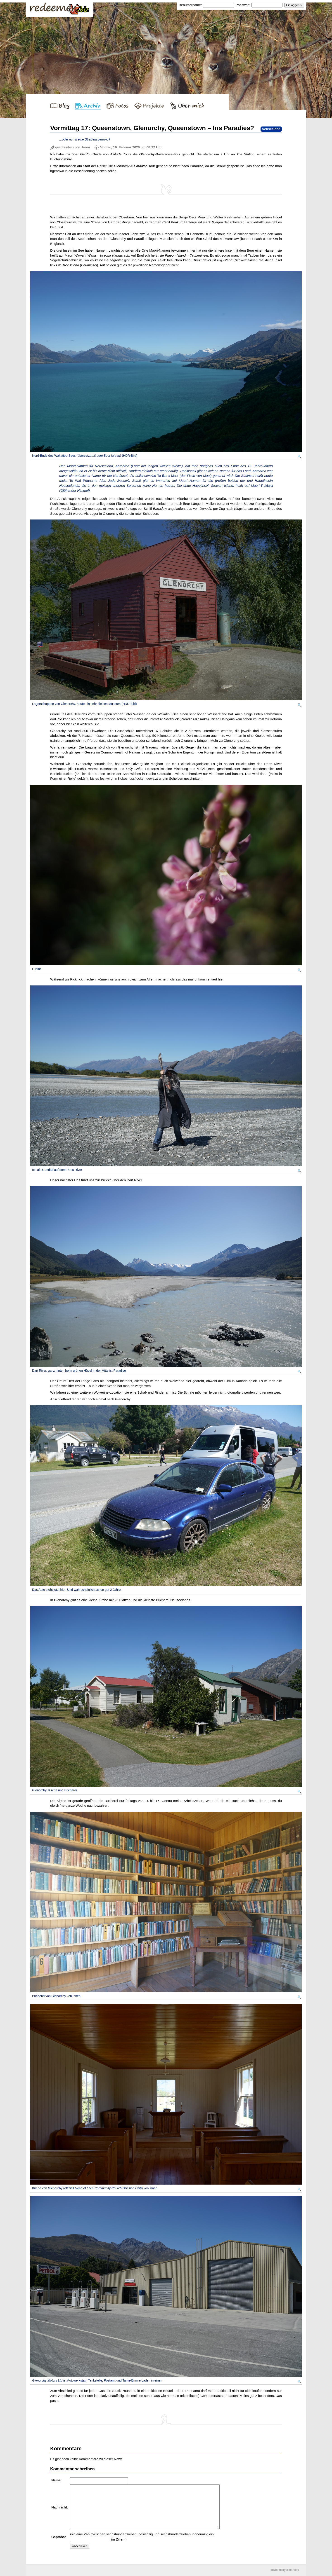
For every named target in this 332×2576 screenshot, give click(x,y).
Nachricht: (60, 2507)
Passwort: (243, 5)
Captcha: (59, 2537)
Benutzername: (191, 5)
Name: (57, 2480)
